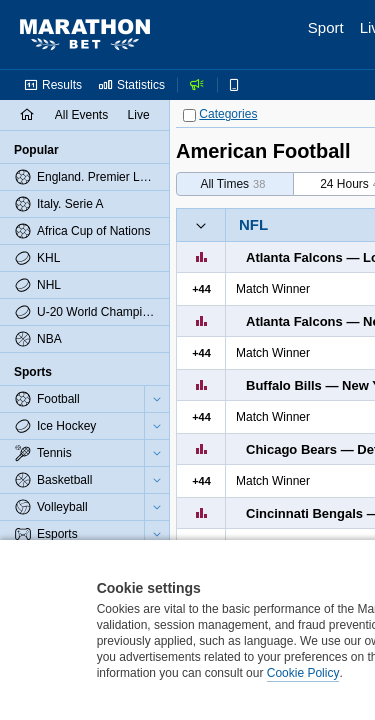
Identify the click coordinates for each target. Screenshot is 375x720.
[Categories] (189, 115)
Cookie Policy (303, 673)
